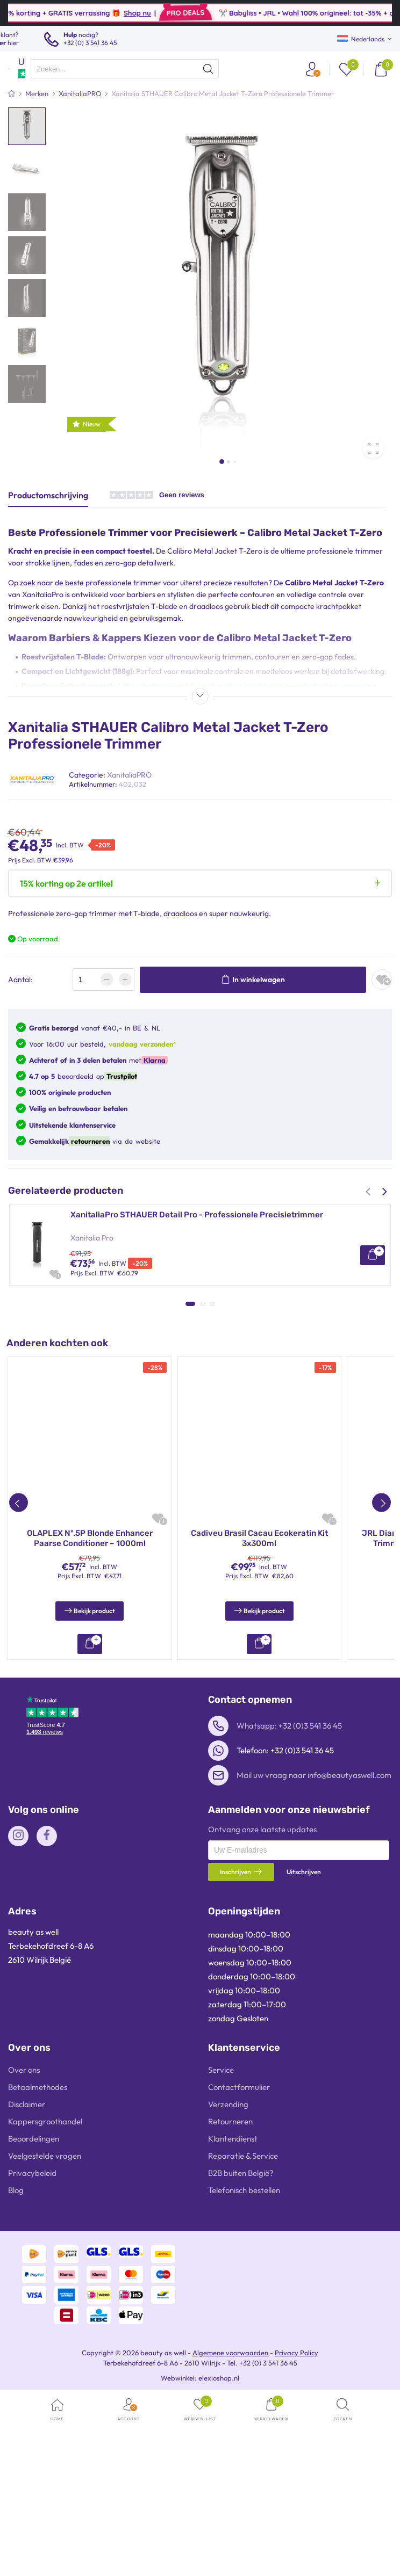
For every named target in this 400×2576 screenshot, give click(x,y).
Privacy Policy (296, 2521)
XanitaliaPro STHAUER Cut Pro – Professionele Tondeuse (179, 1389)
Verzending (228, 2273)
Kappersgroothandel (45, 2290)
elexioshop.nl (218, 2546)
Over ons (24, 2238)
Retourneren (230, 2290)
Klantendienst (233, 2307)
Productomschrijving (48, 495)
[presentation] (125, 68)
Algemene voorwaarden (230, 2521)
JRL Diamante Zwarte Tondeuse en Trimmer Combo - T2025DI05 (89, 1707)
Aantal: (20, 979)
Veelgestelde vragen (44, 2324)
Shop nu (170, 13)
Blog (16, 2359)
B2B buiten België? (241, 2341)
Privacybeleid (32, 2341)
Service (221, 2238)
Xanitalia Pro (91, 1238)
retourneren (89, 1141)
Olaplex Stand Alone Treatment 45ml (259, 1702)
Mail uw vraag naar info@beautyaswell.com (314, 1944)
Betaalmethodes (37, 2256)
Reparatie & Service (243, 2324)
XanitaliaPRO (129, 775)
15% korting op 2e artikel (66, 883)
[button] (221, 461)
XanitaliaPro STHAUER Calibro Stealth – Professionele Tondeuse (194, 1302)
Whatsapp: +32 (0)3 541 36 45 (289, 1894)
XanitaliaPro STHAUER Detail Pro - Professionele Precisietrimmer (196, 1215)
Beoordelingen (33, 2307)
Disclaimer (26, 2273)
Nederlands (360, 39)
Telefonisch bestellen (244, 2359)
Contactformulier (239, 2256)
